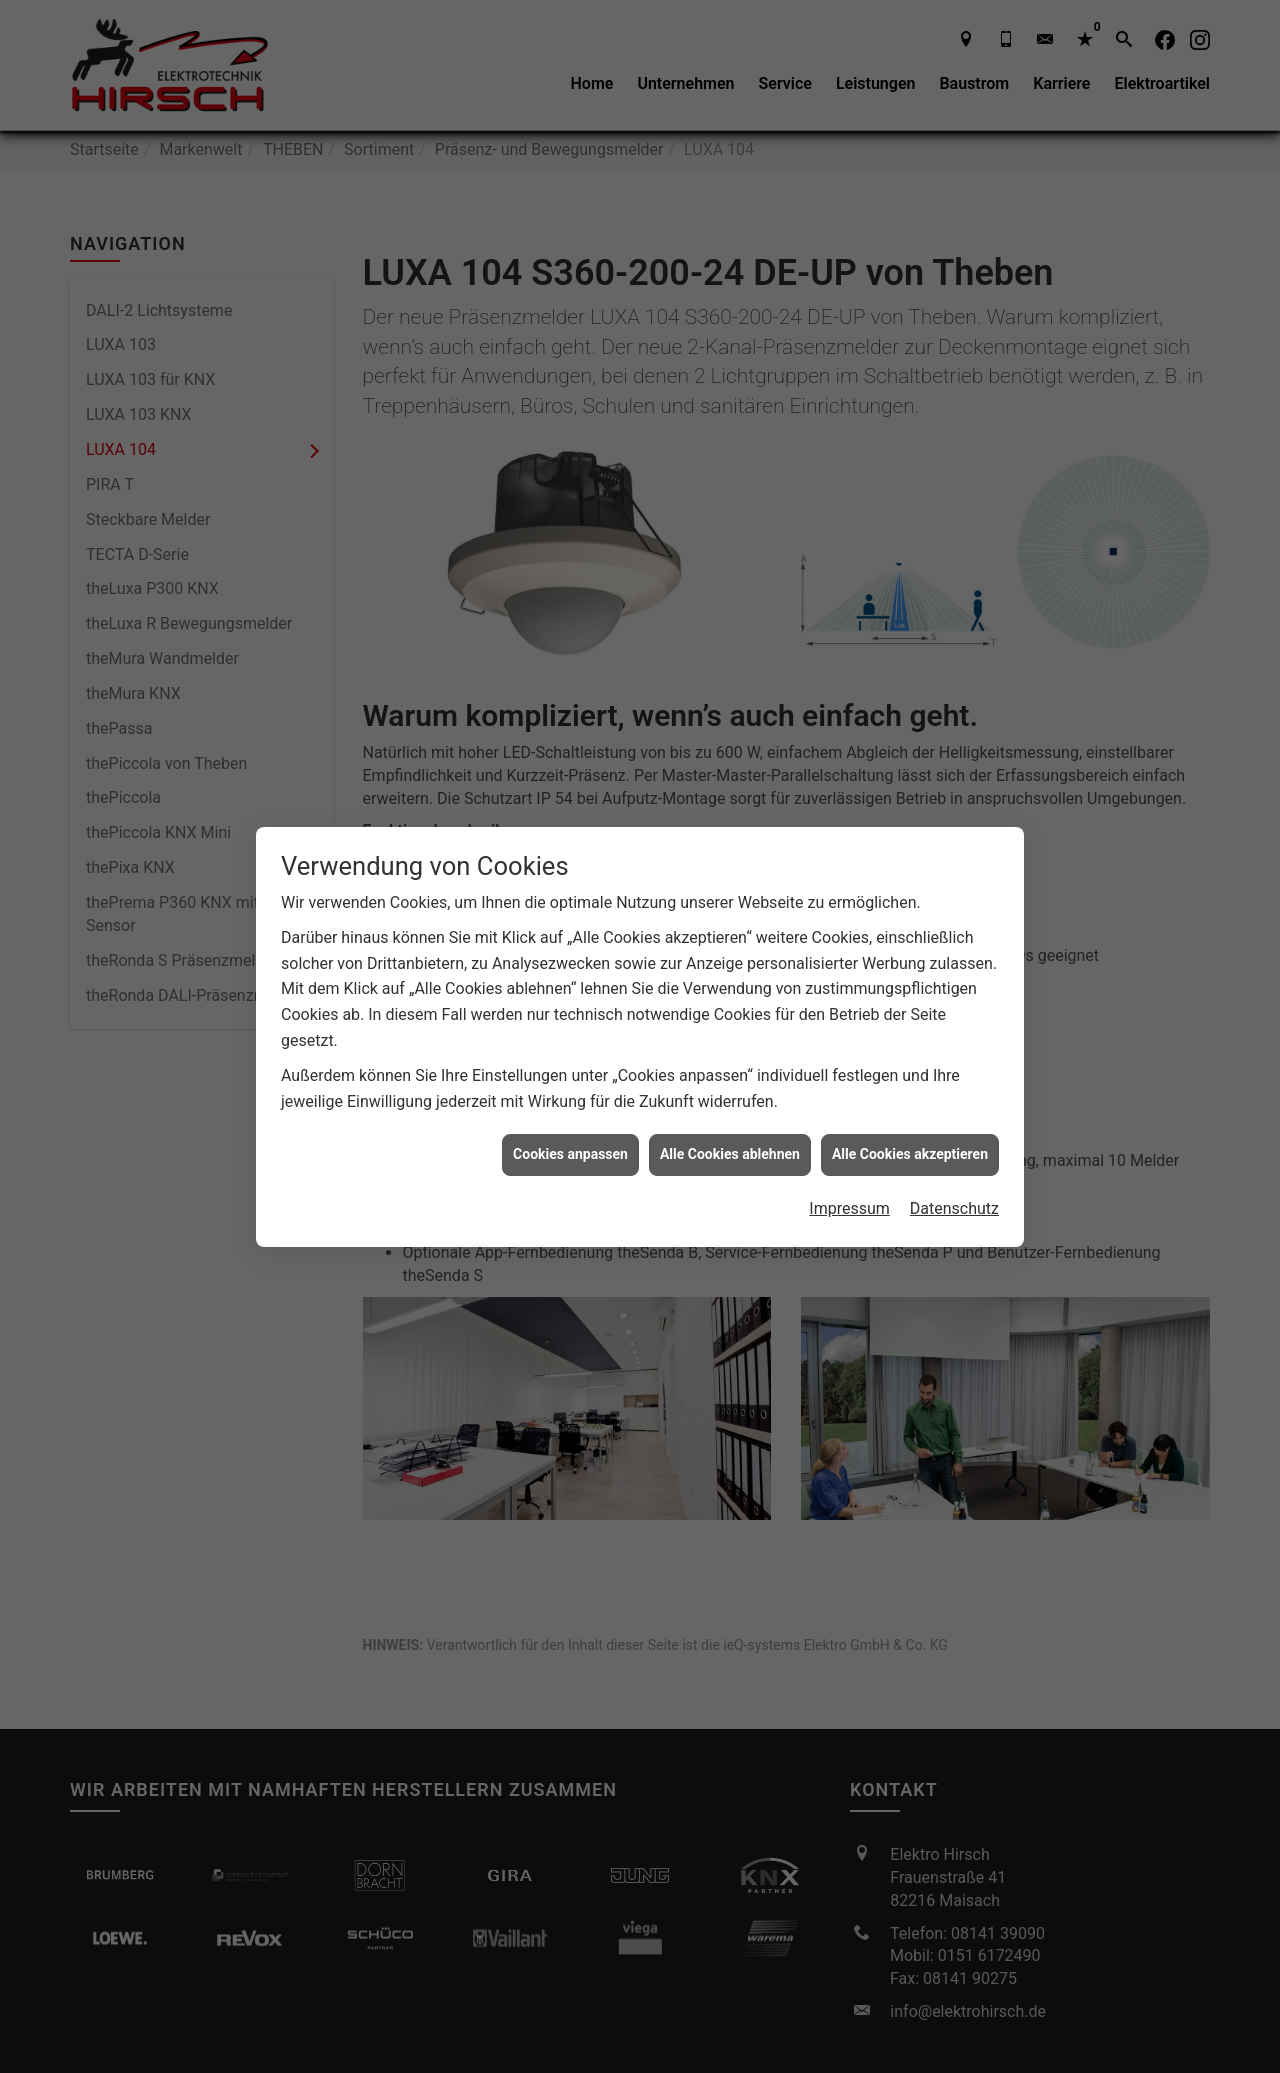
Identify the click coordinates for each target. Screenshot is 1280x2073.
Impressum (849, 1181)
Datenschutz (954, 1181)
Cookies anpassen (570, 1128)
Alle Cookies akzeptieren (910, 1128)
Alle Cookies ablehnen (730, 1128)
